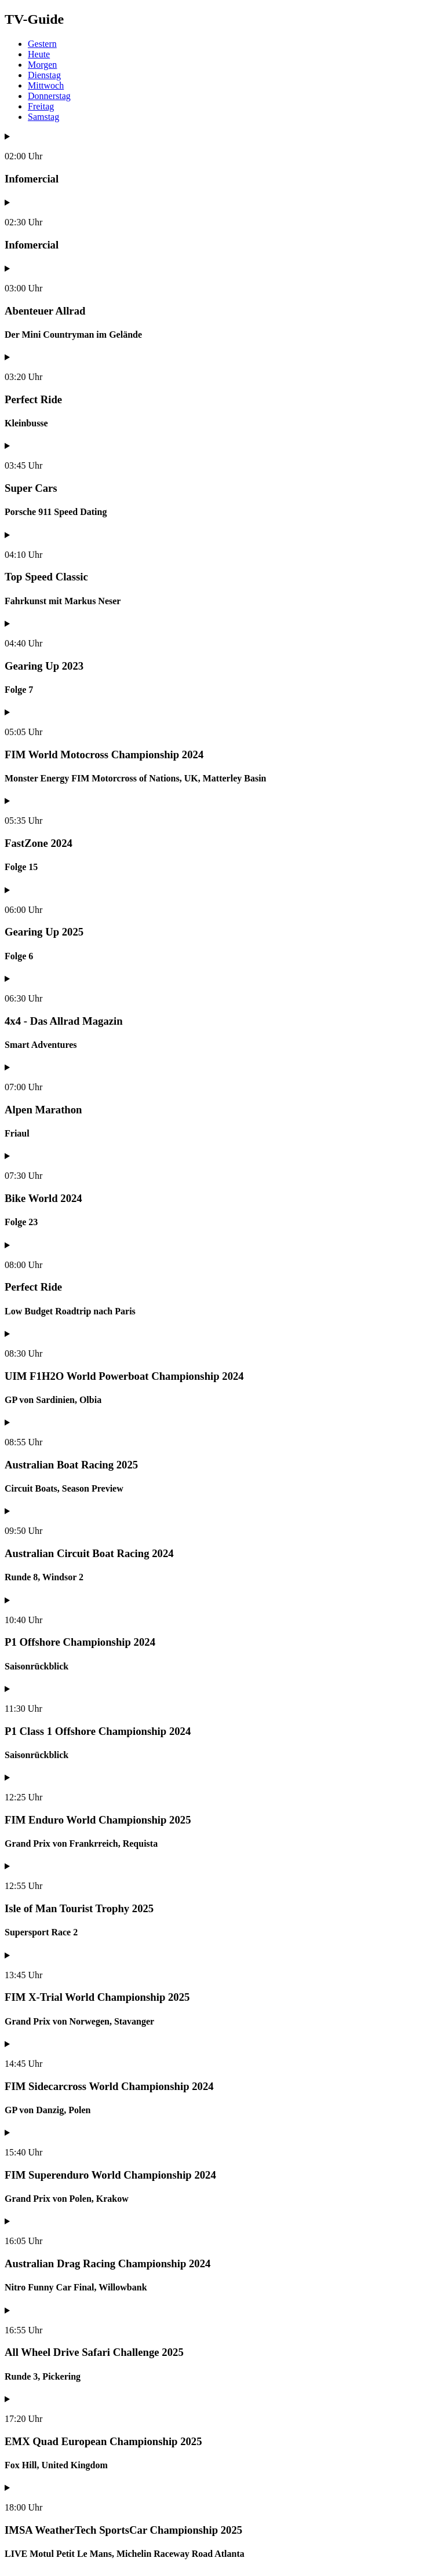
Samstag (43, 117)
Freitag (41, 106)
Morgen (42, 65)
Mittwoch (46, 85)
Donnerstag (49, 96)
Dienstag (44, 75)
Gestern (42, 44)
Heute (39, 54)
